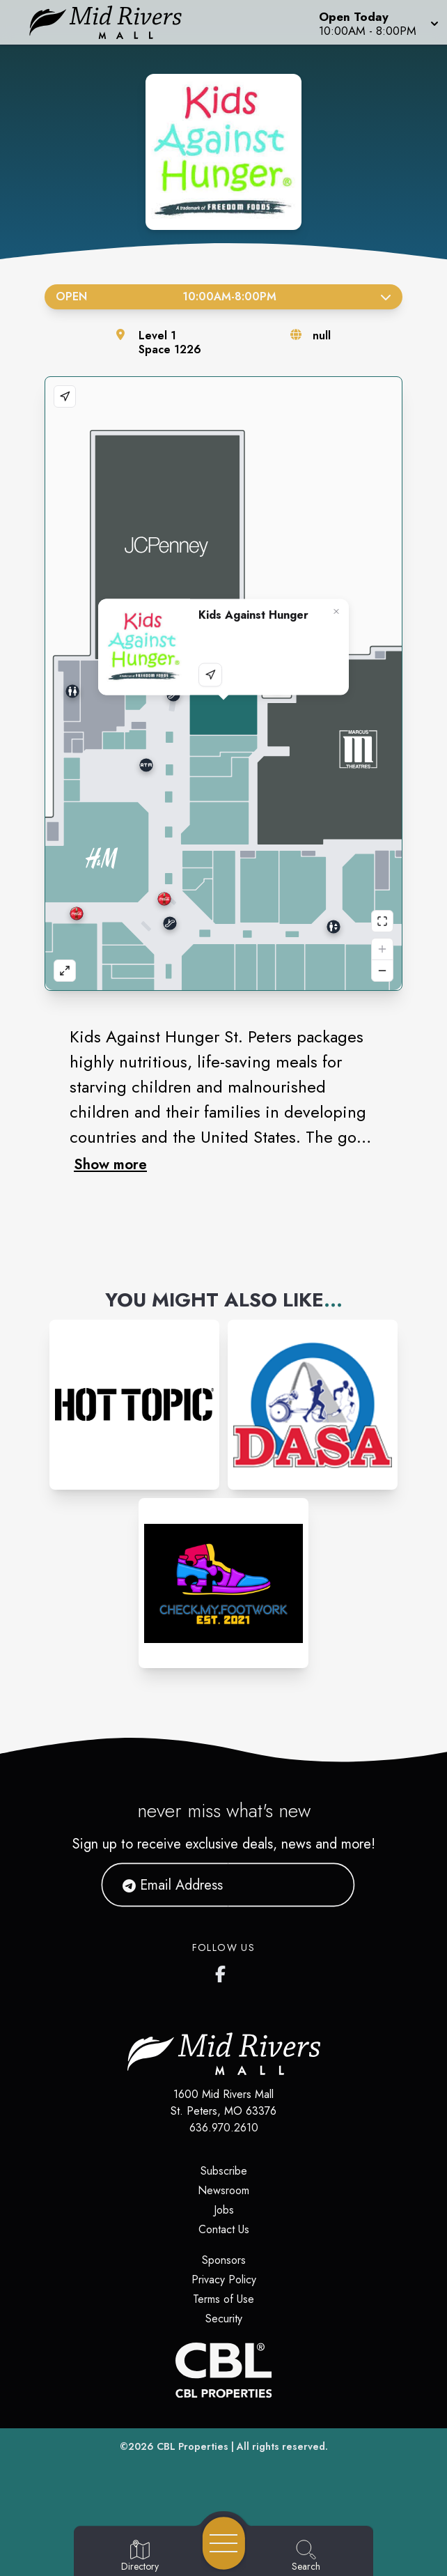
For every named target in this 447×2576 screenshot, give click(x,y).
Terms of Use (223, 2299)
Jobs (224, 2210)
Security (223, 2319)
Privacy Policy (223, 2280)
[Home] (115, 22)
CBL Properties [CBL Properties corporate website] (192, 2446)
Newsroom (223, 2190)
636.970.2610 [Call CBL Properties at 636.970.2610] (223, 2128)
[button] (377, 22)
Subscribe (224, 2171)
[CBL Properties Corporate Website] (223, 2370)
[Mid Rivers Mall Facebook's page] (223, 1971)
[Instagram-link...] (134, 1404)
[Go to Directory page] (140, 2556)
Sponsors (224, 2260)
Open (223, 296)
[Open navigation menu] (224, 2543)
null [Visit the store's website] (322, 335)
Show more (110, 1164)
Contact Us (223, 2229)
